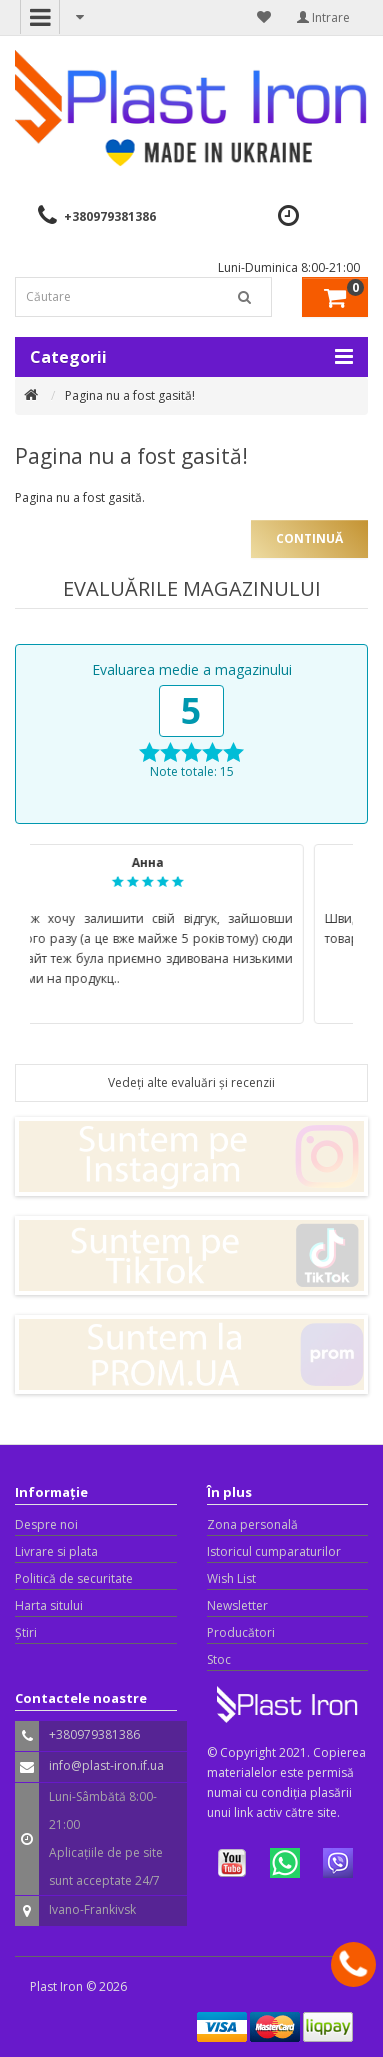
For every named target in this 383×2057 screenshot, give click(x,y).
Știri (26, 1632)
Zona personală (252, 1524)
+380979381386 (110, 216)
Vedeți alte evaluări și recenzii (191, 1082)
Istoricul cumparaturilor (274, 1551)
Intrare (323, 17)
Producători (241, 1632)
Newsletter (237, 1605)
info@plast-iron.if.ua (106, 1765)
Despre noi (46, 1524)
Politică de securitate (74, 1578)
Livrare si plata (56, 1551)
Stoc (219, 1659)
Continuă (309, 538)
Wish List (231, 1578)
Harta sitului (49, 1605)
